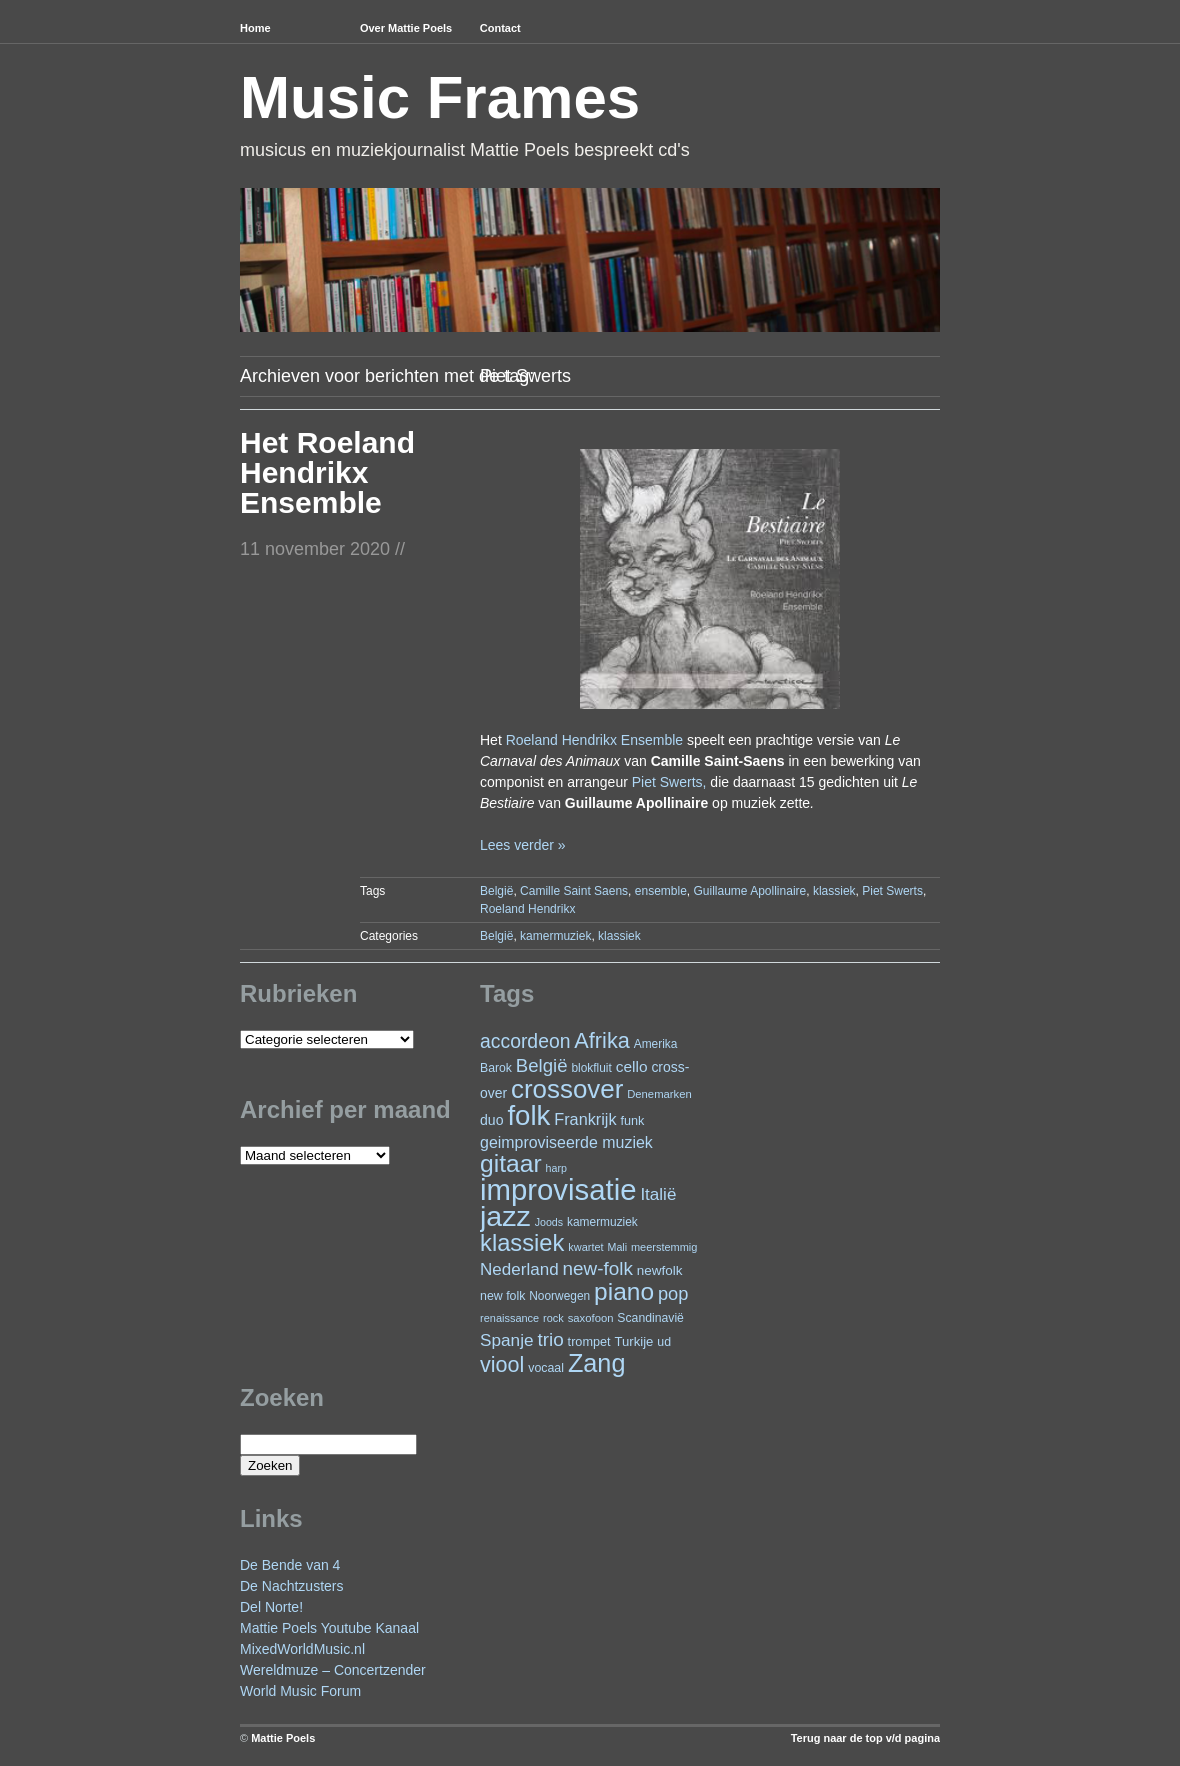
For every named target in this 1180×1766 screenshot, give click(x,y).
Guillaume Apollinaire (749, 891)
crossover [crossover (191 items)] (567, 1089)
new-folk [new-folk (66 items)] (598, 1268)
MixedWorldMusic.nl (302, 1649)
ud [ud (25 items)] (664, 1342)
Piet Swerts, (669, 782)
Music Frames (440, 97)
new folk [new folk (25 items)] (502, 1296)
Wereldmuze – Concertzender (333, 1670)
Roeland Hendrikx (527, 909)
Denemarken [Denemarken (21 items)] (659, 1094)
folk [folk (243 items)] (528, 1115)
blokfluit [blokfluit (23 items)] (591, 1068)
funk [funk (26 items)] (632, 1121)
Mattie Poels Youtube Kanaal (329, 1628)
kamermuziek (555, 936)
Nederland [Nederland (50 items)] (519, 1269)
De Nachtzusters (291, 1586)
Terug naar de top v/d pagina (865, 1738)
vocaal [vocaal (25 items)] (546, 1368)
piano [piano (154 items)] (624, 1291)
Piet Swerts (892, 891)
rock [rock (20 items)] (553, 1318)
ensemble (661, 891)
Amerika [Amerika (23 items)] (656, 1044)
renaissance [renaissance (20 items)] (509, 1318)
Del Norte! (271, 1607)
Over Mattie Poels (406, 28)
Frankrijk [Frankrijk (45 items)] (585, 1119)
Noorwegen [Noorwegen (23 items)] (559, 1296)
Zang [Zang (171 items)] (597, 1363)
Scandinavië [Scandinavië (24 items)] (650, 1318)
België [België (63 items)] (542, 1065)
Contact (500, 28)
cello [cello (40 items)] (632, 1066)
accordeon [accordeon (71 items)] (525, 1041)
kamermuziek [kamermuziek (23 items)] (602, 1222)
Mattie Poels (283, 1738)
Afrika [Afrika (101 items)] (601, 1040)
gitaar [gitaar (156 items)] (511, 1163)
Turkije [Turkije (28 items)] (633, 1341)
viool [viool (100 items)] (502, 1364)
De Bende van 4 (290, 1565)
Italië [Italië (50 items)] (658, 1194)
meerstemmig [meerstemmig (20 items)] (664, 1247)
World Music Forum (300, 1691)
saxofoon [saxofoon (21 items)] (591, 1318)
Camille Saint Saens (574, 891)
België (496, 891)
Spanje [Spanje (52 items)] (507, 1340)
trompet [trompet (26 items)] (589, 1342)
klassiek (834, 891)
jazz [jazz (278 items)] (505, 1216)
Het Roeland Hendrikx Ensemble (327, 472)
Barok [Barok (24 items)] (496, 1068)
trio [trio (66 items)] (550, 1339)
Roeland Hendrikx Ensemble (594, 740)
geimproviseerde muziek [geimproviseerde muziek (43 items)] (566, 1142)
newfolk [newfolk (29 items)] (660, 1270)
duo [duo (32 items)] (492, 1120)
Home (255, 28)
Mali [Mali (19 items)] (618, 1247)
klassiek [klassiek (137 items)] (522, 1243)
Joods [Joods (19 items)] (549, 1222)
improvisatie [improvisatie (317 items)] (558, 1189)
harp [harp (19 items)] (556, 1168)
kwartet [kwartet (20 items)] (585, 1247)
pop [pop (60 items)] (673, 1293)
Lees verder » (523, 845)
